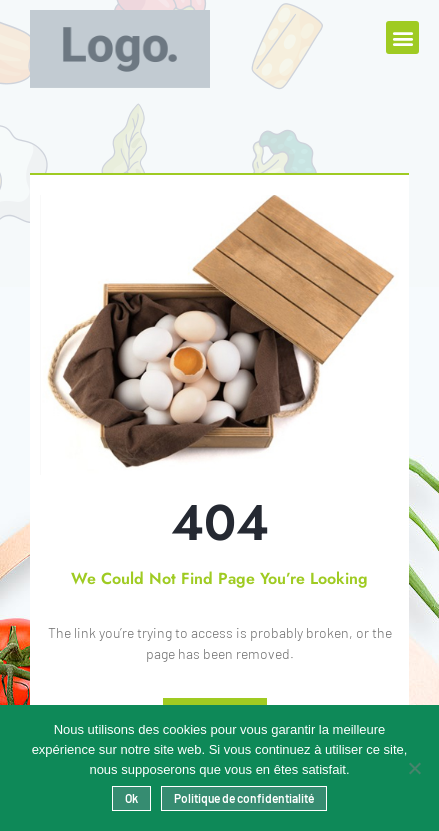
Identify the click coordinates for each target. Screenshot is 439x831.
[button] (402, 37)
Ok (131, 798)
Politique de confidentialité (244, 798)
